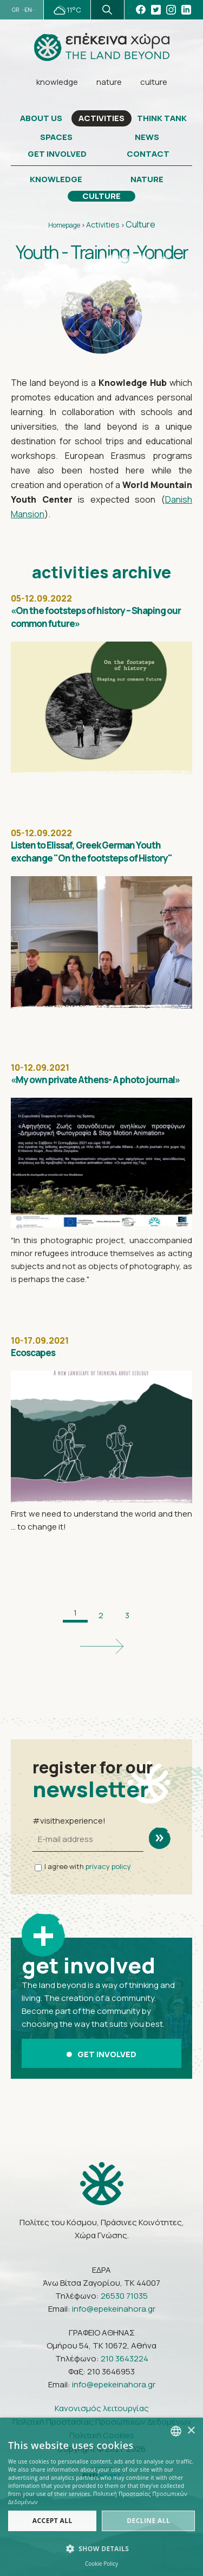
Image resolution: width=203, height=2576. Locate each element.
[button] (101, 2548)
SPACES (56, 137)
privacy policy (108, 1866)
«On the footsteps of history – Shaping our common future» (96, 617)
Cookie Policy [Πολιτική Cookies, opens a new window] (101, 2563)
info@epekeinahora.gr (113, 2308)
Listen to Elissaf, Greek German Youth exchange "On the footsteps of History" (91, 851)
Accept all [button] (52, 2520)
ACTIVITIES (101, 118)
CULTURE (101, 196)
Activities (103, 224)
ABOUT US (41, 118)
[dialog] (101, 2497)
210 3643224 (124, 2358)
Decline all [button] (148, 2520)
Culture (140, 224)
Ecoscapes (33, 1352)
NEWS (147, 137)
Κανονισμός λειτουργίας (102, 2408)
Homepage (64, 225)
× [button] (191, 2431)
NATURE (146, 179)
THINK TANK (162, 118)
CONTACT (148, 154)
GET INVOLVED (57, 154)
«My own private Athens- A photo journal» (95, 1079)
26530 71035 (124, 2295)
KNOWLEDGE (56, 179)
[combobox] (176, 2431)
